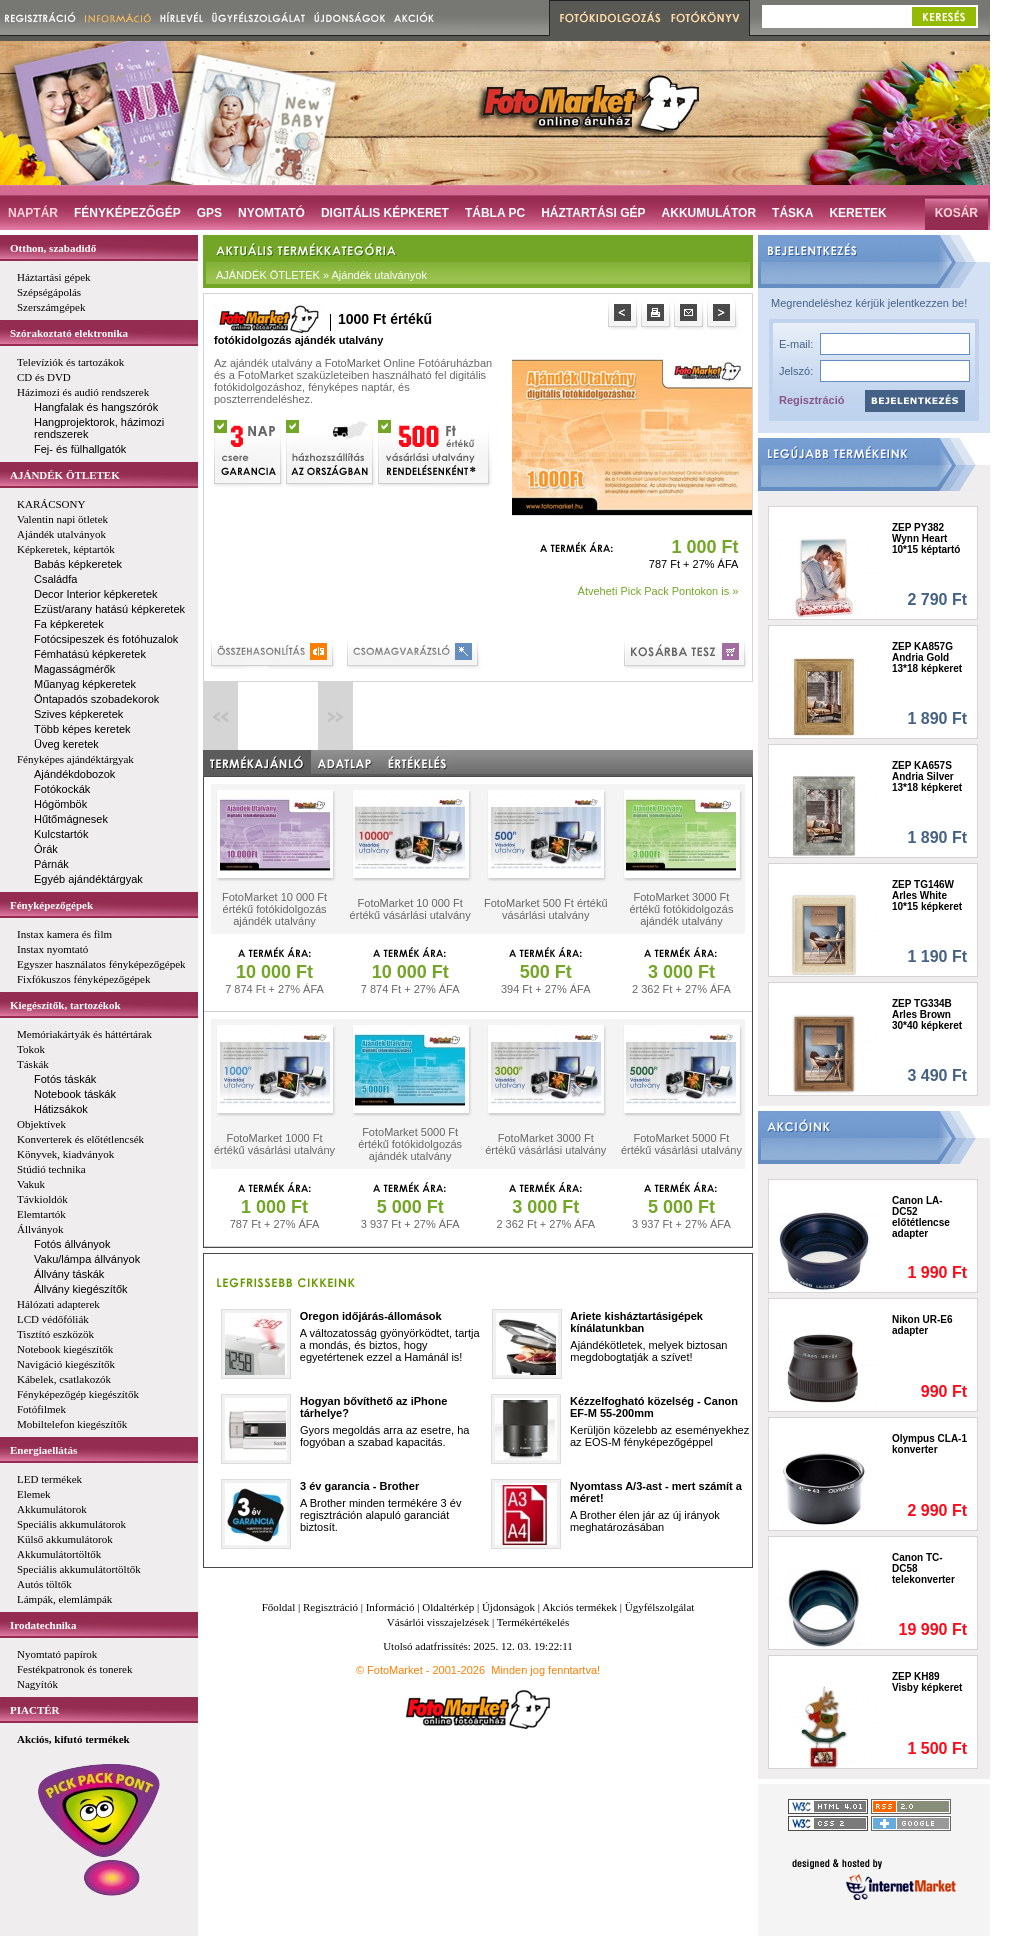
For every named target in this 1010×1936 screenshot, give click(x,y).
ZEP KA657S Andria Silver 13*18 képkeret (927, 776)
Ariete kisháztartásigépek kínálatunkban (636, 1322)
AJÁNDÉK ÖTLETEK (65, 475)
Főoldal (279, 1607)
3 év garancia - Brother (359, 1486)
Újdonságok (508, 1607)
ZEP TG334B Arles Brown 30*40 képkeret (927, 1014)
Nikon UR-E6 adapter (922, 1325)
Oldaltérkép (448, 1607)
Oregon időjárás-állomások (371, 1316)
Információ (390, 1607)
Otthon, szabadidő (53, 248)
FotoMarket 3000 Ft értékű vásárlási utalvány (545, 1144)
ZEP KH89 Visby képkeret (927, 1682)
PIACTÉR (35, 1710)
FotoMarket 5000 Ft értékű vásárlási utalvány (681, 1144)
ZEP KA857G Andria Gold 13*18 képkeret (927, 657)
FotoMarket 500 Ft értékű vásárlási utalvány (546, 909)
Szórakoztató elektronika (69, 333)
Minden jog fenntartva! (545, 1670)
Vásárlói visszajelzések (438, 1622)
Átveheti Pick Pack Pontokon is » (658, 591)
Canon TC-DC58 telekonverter (923, 1568)
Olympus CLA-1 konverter (929, 1444)
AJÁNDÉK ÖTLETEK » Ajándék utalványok (321, 275)
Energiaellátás (43, 1450)
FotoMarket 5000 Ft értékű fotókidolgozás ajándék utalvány (410, 1144)
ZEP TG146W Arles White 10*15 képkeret (927, 895)
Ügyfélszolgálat (660, 1607)
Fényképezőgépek (51, 905)
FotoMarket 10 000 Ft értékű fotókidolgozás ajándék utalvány (274, 909)
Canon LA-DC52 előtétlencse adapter (921, 1217)
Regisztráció (811, 400)
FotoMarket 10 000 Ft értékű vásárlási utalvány (410, 909)
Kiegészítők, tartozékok (65, 1005)
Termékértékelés (533, 1622)
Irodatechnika (43, 1625)
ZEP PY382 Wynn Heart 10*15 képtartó (926, 538)
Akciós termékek (579, 1607)
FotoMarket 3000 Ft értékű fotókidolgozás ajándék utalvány (681, 909)
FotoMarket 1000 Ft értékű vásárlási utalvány (274, 1144)
